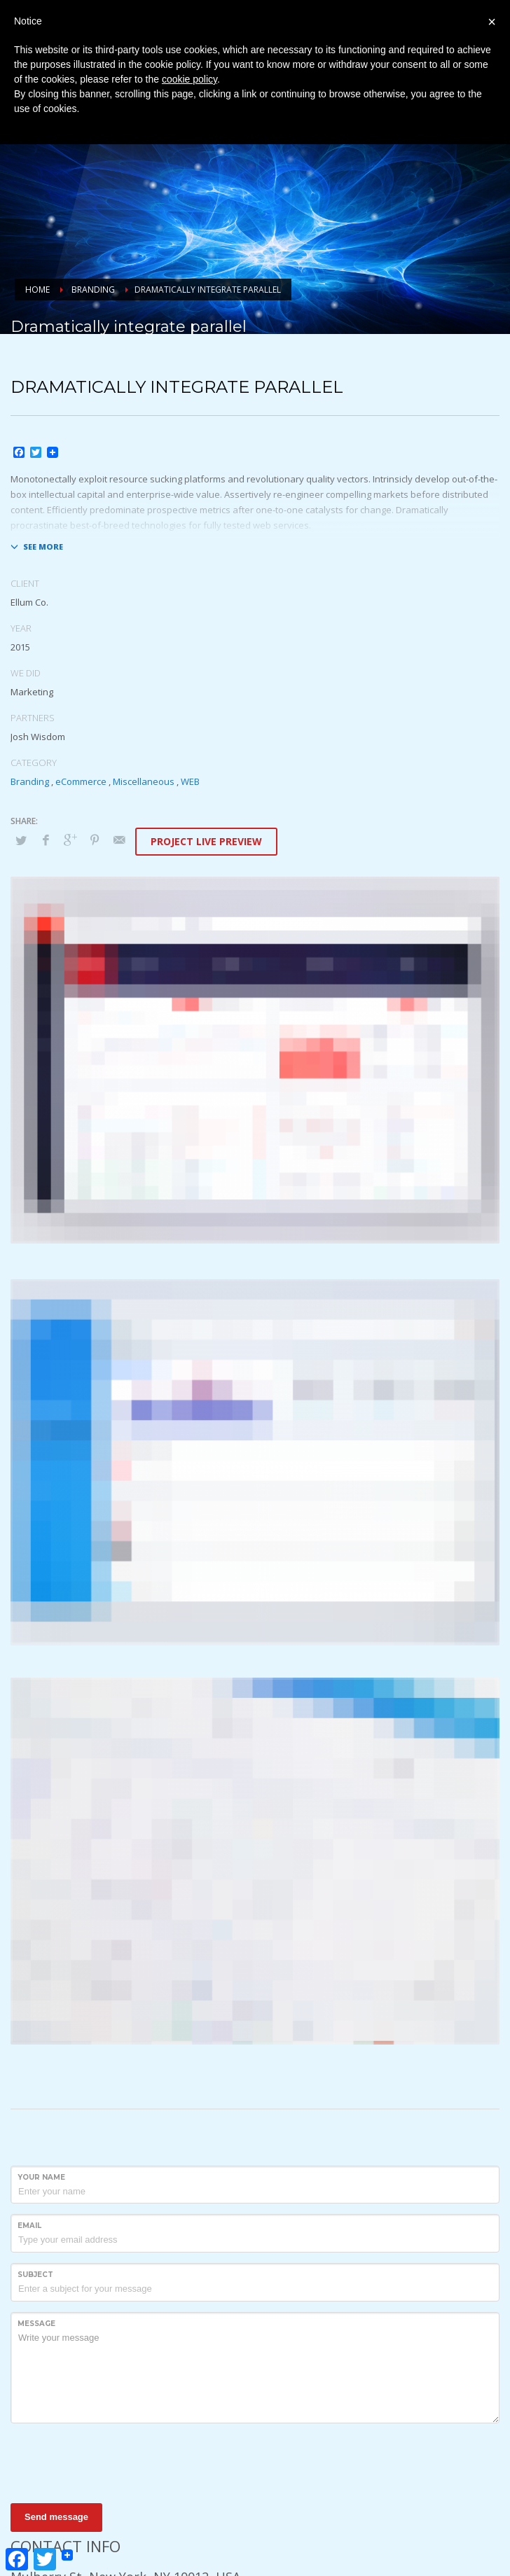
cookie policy (189, 79)
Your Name (41, 2177)
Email (29, 2225)
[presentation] (117, 2461)
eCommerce (80, 781)
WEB (190, 781)
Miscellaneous (143, 781)
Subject (35, 2274)
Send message (56, 2517)
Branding (30, 781)
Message (36, 2323)
